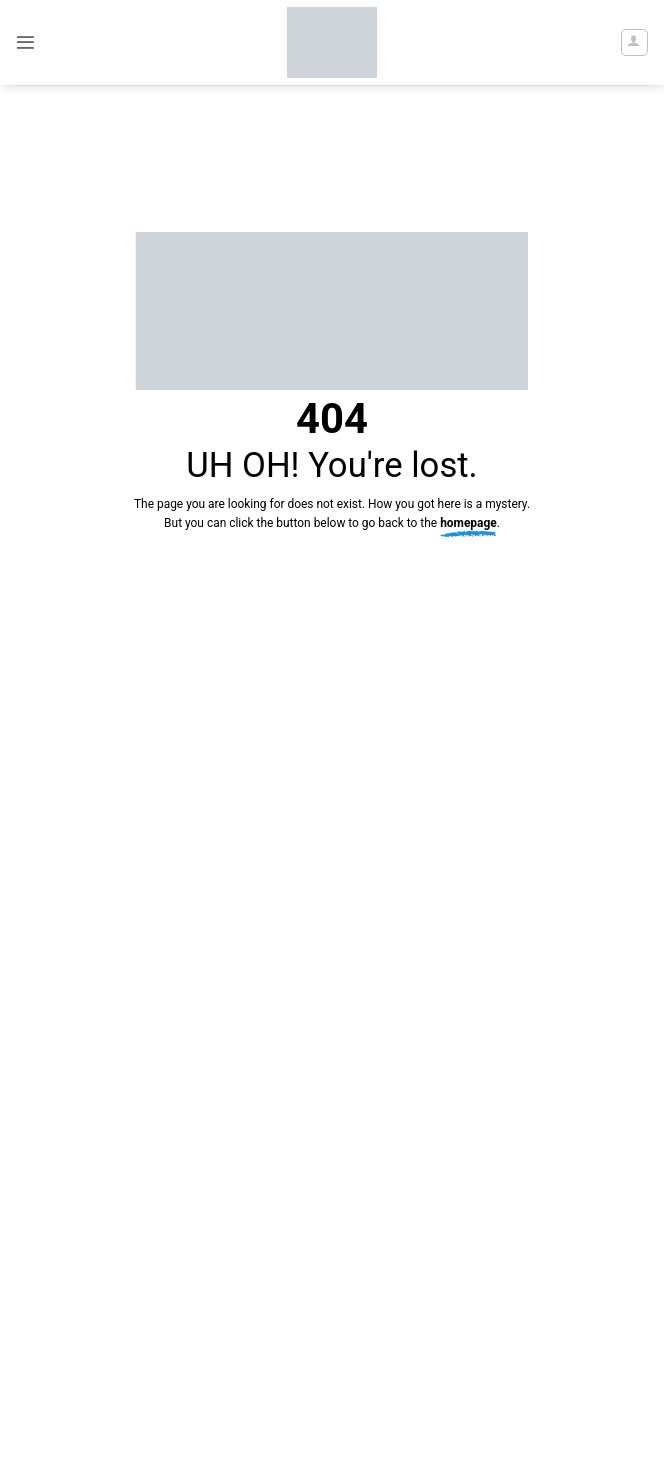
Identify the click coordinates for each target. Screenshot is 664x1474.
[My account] (634, 42)
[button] (25, 42)
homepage (468, 523)
